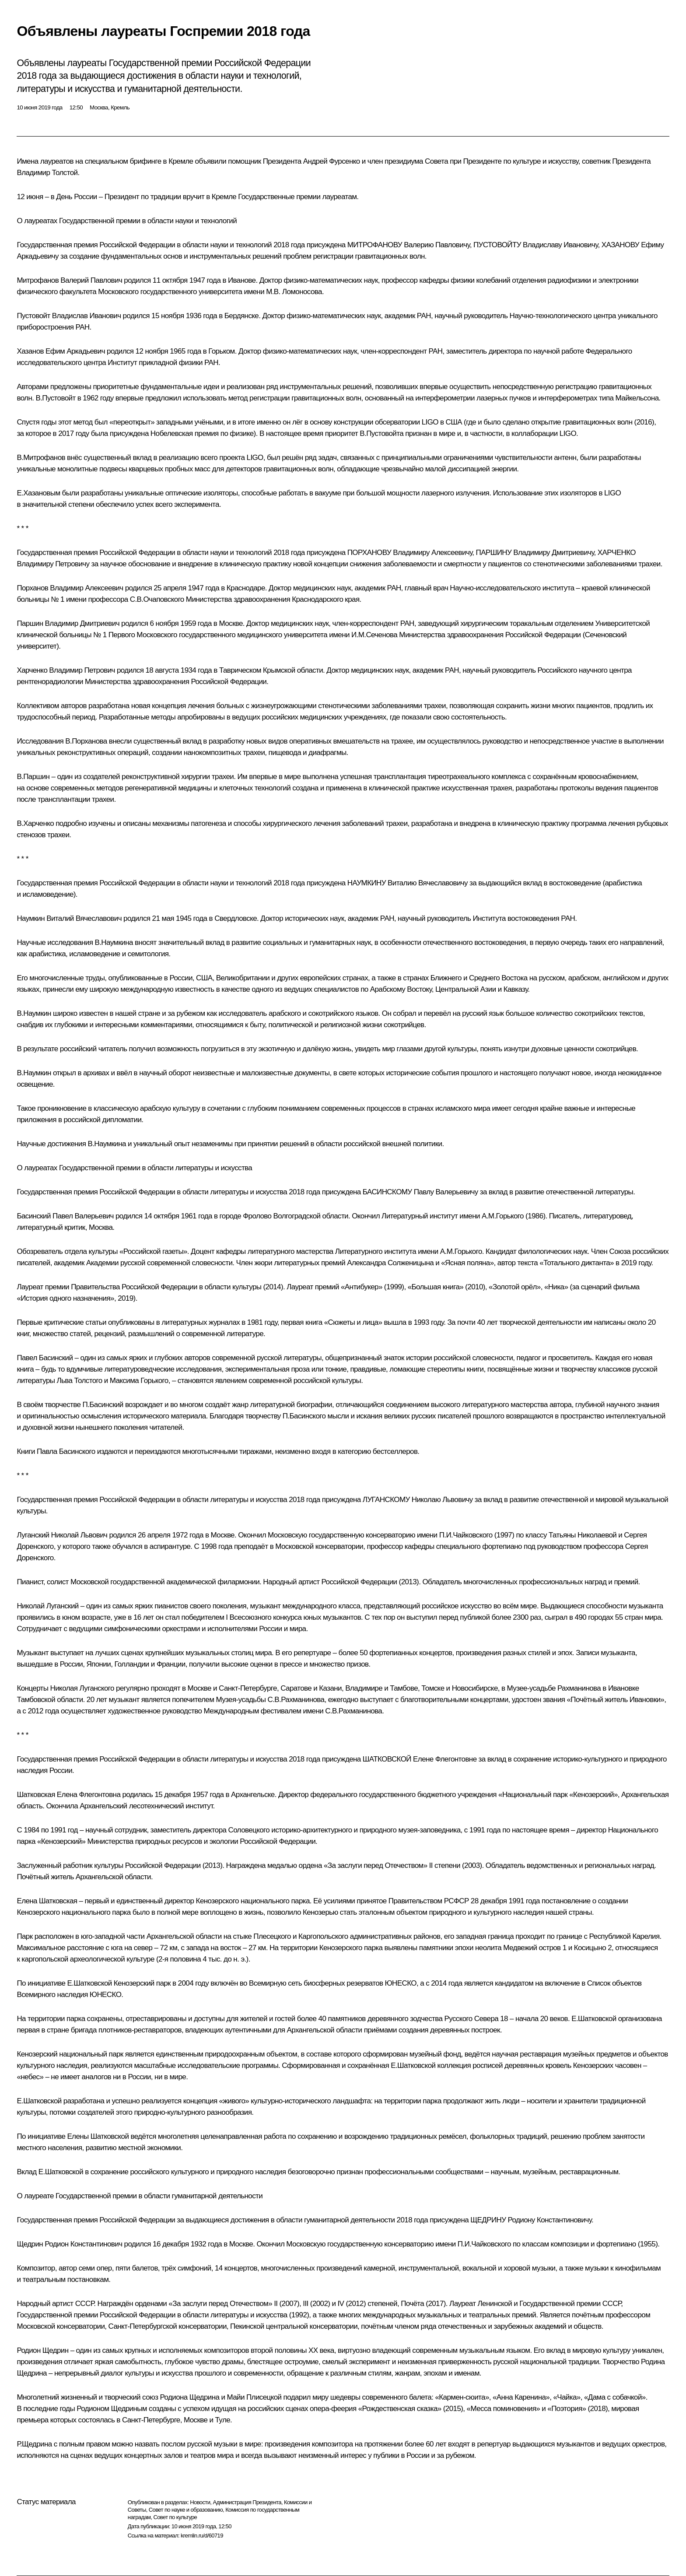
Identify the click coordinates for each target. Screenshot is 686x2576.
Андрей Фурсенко (331, 161)
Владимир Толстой (47, 172)
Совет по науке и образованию (186, 2509)
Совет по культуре (175, 2517)
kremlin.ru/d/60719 (202, 2535)
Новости (200, 2502)
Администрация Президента (247, 2502)
